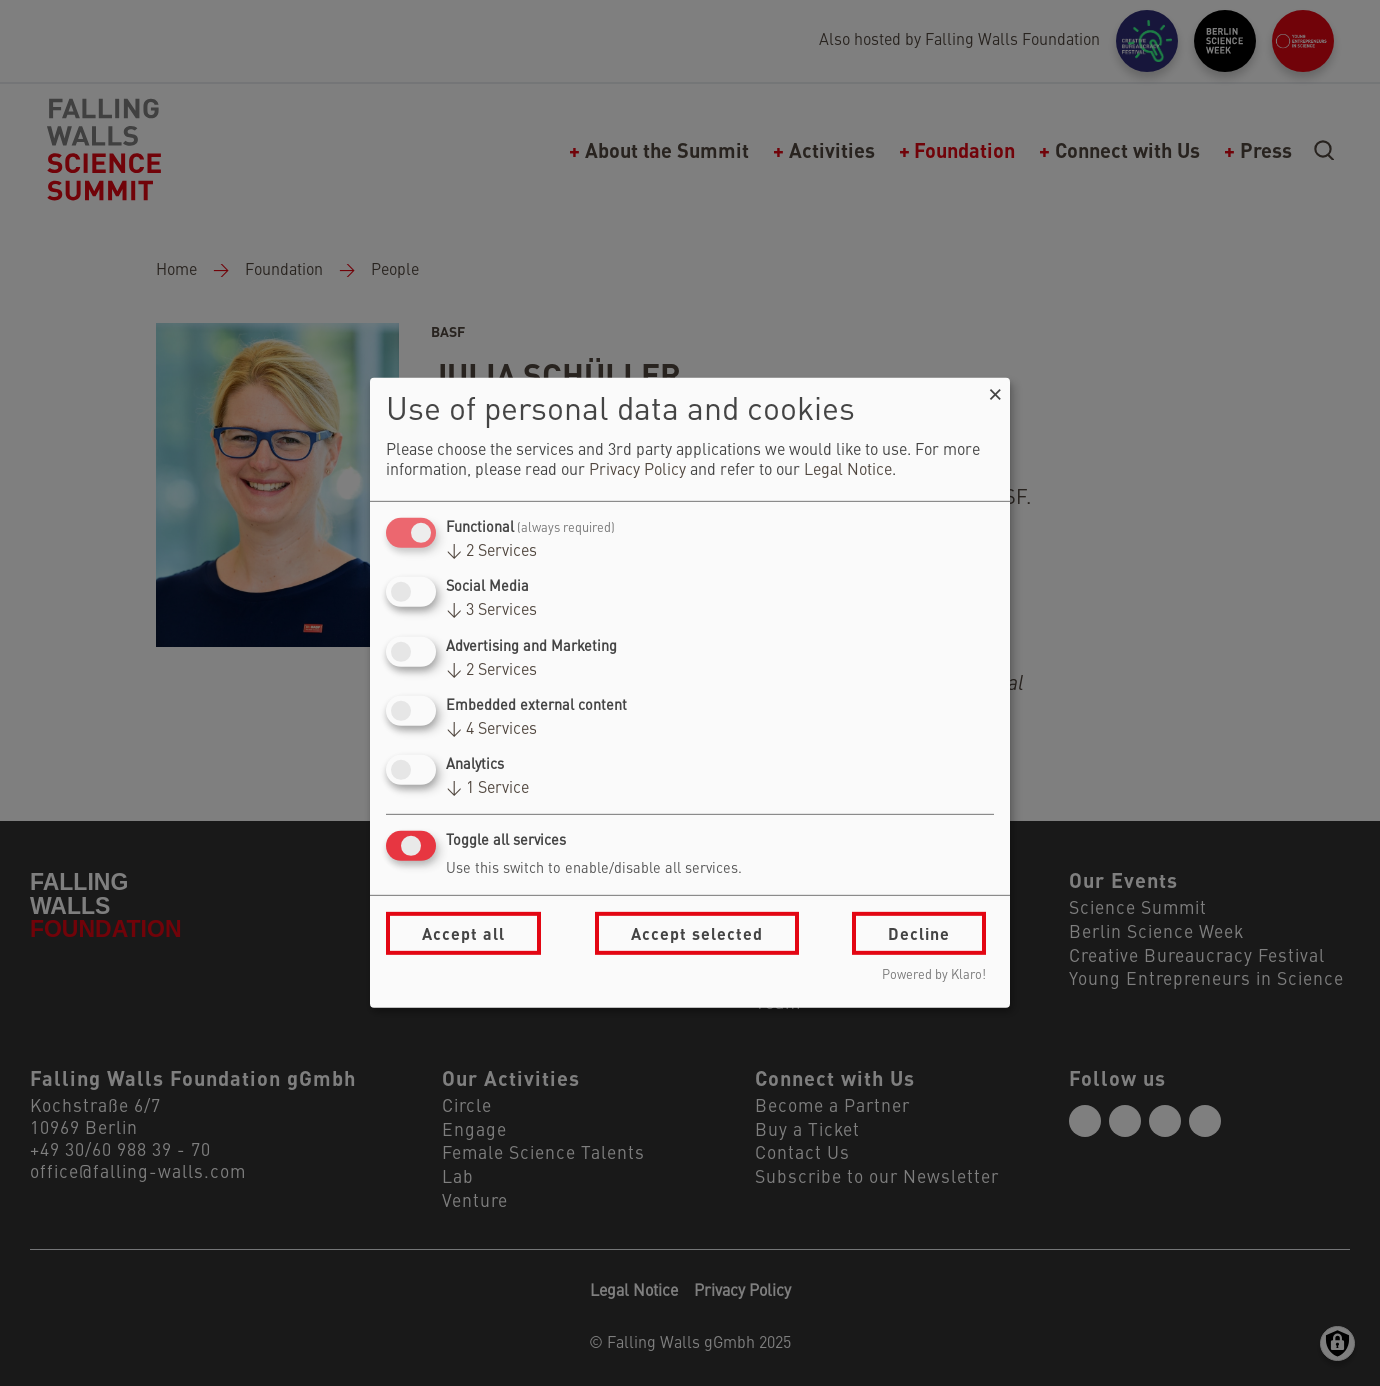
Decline (919, 933)
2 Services (491, 552)
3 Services (491, 611)
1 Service (487, 789)
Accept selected (697, 933)
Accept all (463, 933)
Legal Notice (848, 471)
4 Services (491, 730)
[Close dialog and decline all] (995, 390)
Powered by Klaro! (934, 975)
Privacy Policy (637, 471)
